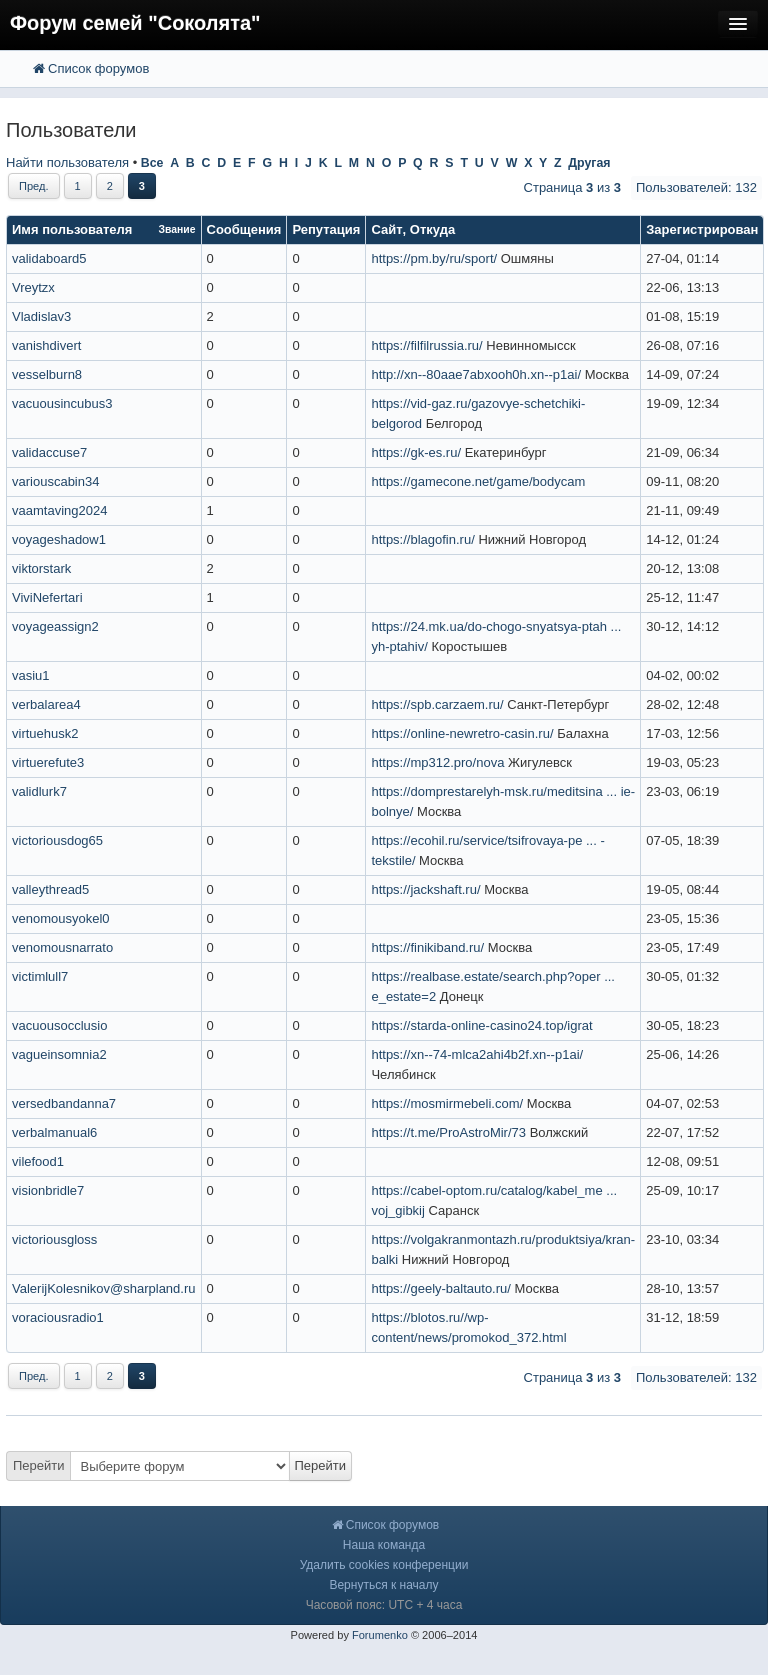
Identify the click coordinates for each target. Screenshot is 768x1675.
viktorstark (41, 568)
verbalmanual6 (54, 1132)
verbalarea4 (46, 704)
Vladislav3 (41, 316)
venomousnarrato (62, 947)
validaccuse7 (49, 452)
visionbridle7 (48, 1190)
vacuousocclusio (59, 1025)
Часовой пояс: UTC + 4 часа (384, 1605)
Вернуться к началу (383, 1585)
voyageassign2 (55, 626)
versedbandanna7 (64, 1103)
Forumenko (380, 1635)
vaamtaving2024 (59, 510)
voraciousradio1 (58, 1317)
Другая (589, 163)
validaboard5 (49, 258)
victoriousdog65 (57, 840)
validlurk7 (39, 791)
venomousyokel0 (61, 918)
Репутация (326, 229)
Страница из (572, 187)
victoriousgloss (54, 1239)
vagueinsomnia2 (59, 1054)
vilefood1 (38, 1161)
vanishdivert (46, 345)
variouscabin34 (55, 481)
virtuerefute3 (48, 762)
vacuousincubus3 (62, 403)
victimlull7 (40, 976)
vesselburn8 (47, 374)
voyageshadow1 (59, 539)
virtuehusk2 (45, 733)
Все (152, 163)
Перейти (39, 1465)
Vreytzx (33, 287)
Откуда (432, 229)
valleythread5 (50, 889)
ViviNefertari (47, 597)
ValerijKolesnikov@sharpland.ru (104, 1288)
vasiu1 (31, 675)
